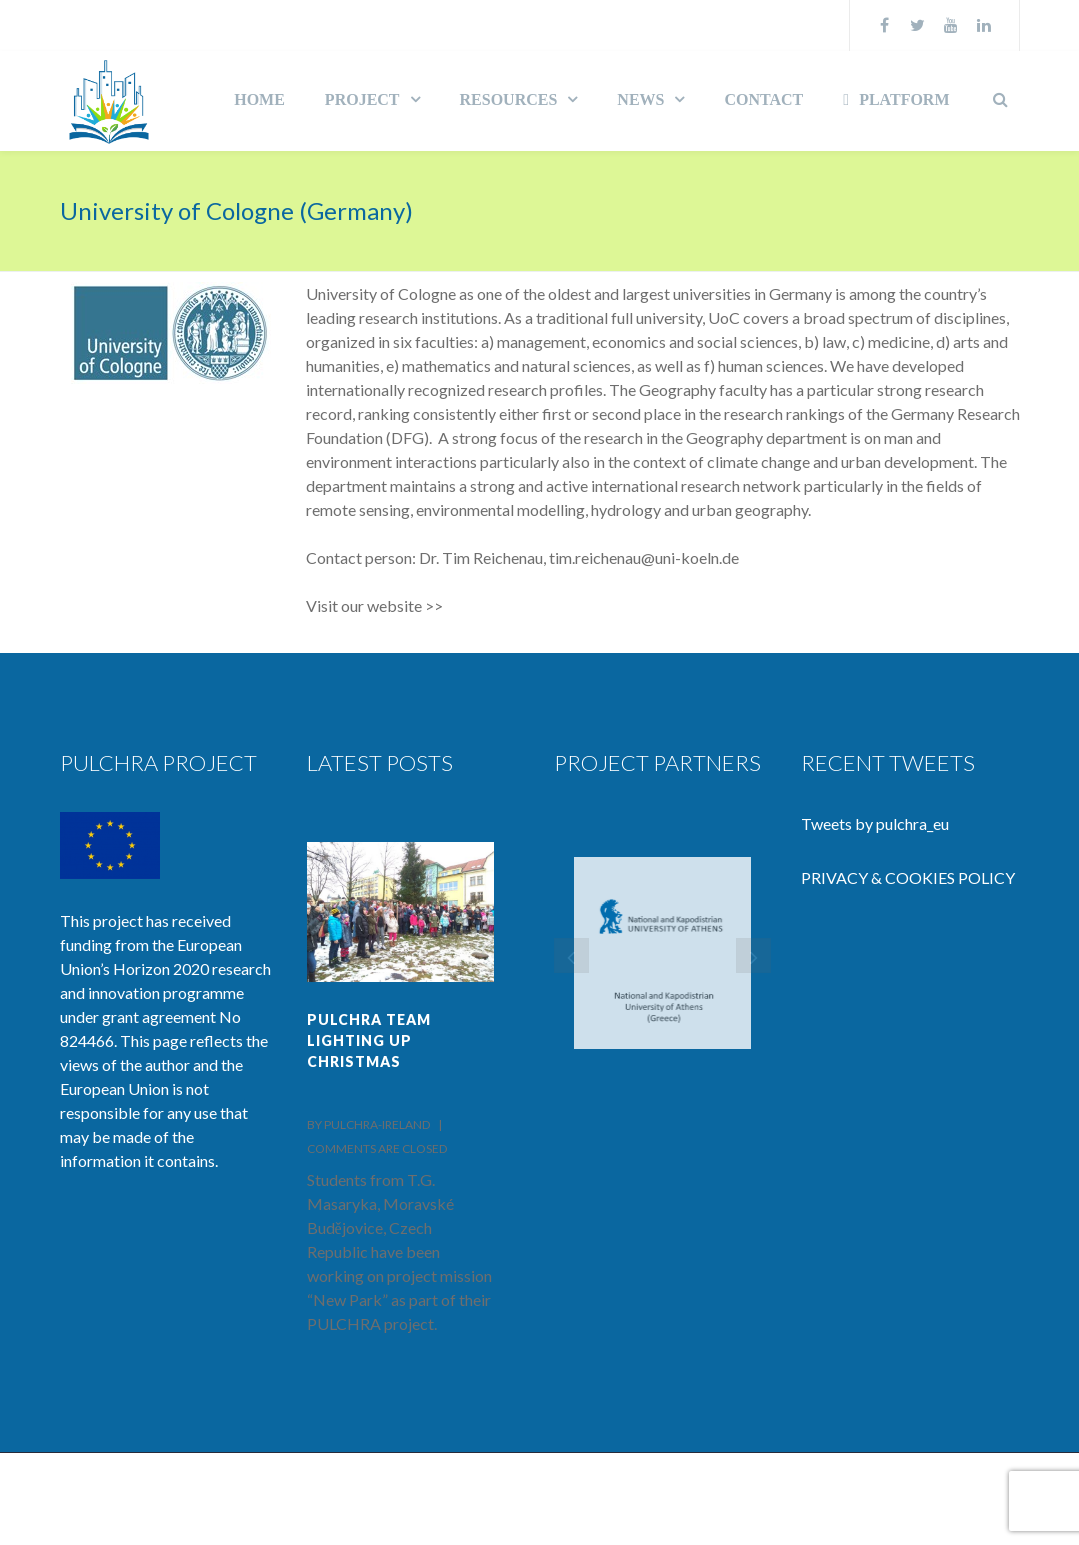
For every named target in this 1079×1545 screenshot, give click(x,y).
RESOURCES (509, 99)
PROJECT (362, 99)
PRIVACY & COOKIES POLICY (908, 877)
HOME (259, 99)
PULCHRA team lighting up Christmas (369, 1040)
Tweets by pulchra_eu (875, 823)
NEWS (640, 99)
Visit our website (364, 605)
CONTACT (763, 99)
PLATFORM (896, 99)
